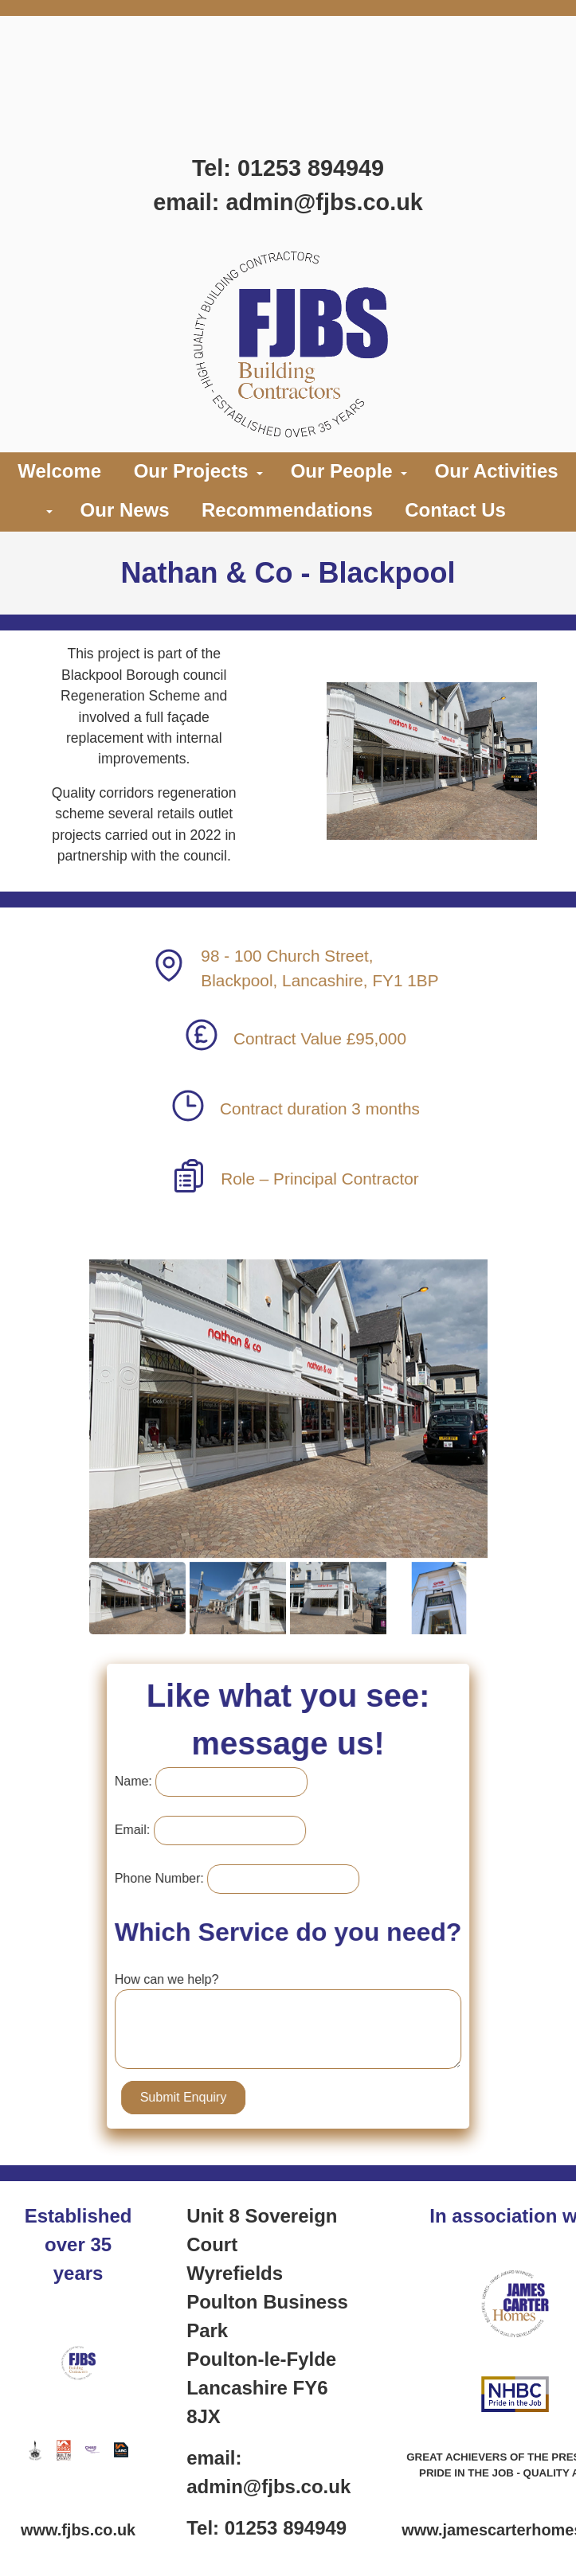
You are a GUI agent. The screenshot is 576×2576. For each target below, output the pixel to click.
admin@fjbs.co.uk (323, 202)
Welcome (59, 471)
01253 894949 (310, 168)
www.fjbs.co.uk (78, 2530)
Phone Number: (167, 1878)
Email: (140, 1829)
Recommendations (287, 510)
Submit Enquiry (191, 2097)
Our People (342, 471)
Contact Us (455, 510)
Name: (141, 1781)
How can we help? (175, 1979)
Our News (125, 510)
